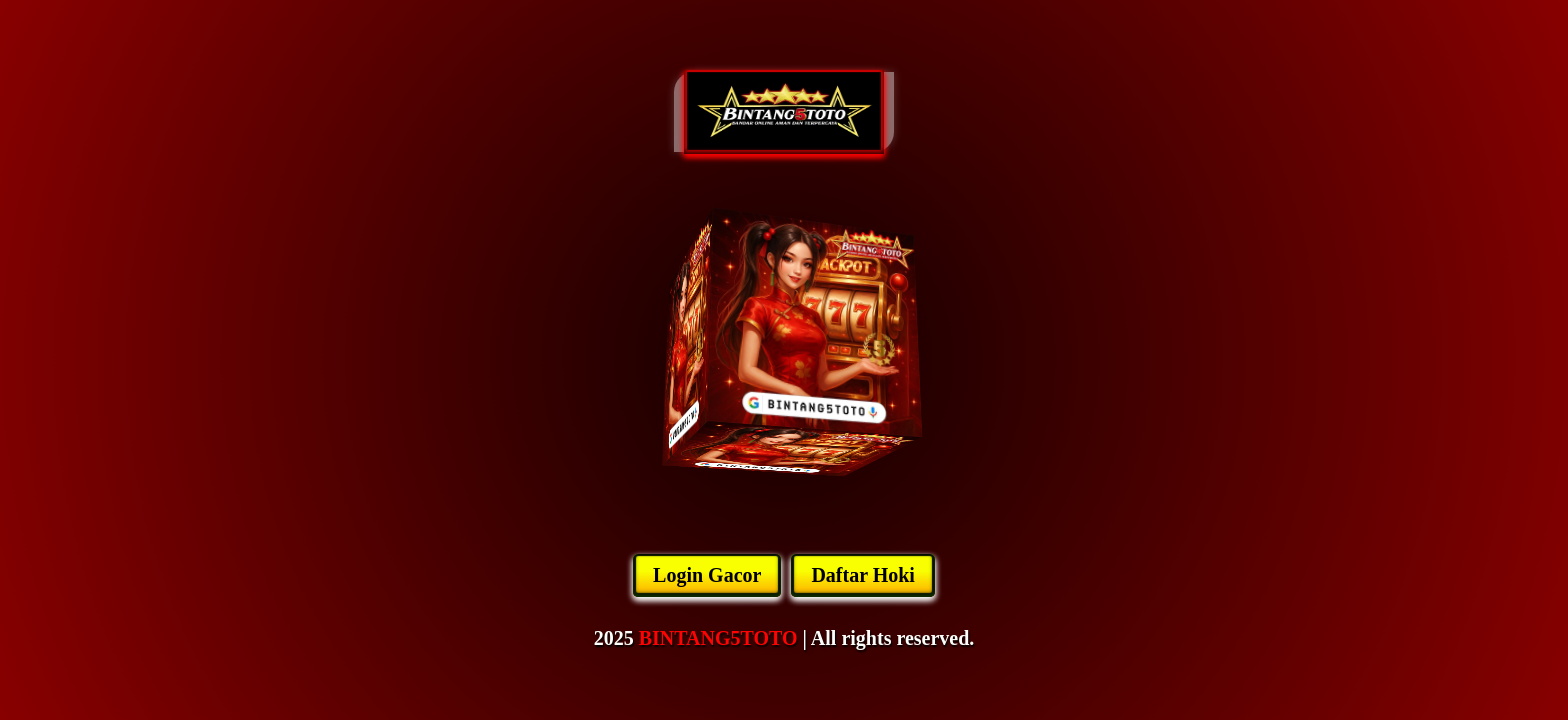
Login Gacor (707, 575)
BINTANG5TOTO (718, 638)
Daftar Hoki (863, 575)
